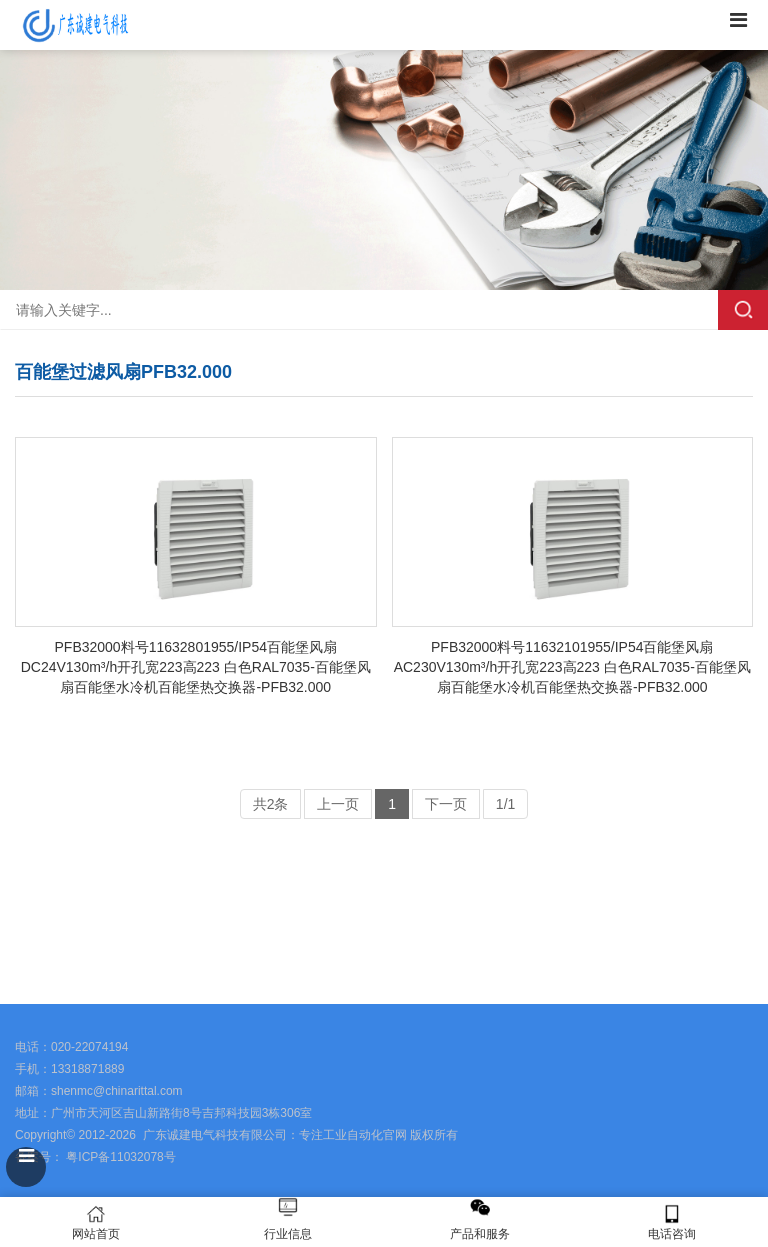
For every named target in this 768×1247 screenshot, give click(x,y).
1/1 (505, 804)
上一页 (338, 804)
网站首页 (96, 1222)
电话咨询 (672, 1222)
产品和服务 (480, 1234)
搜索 (743, 310)
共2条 (271, 804)
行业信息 (288, 1234)
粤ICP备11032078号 (119, 1157)
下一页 (446, 804)
